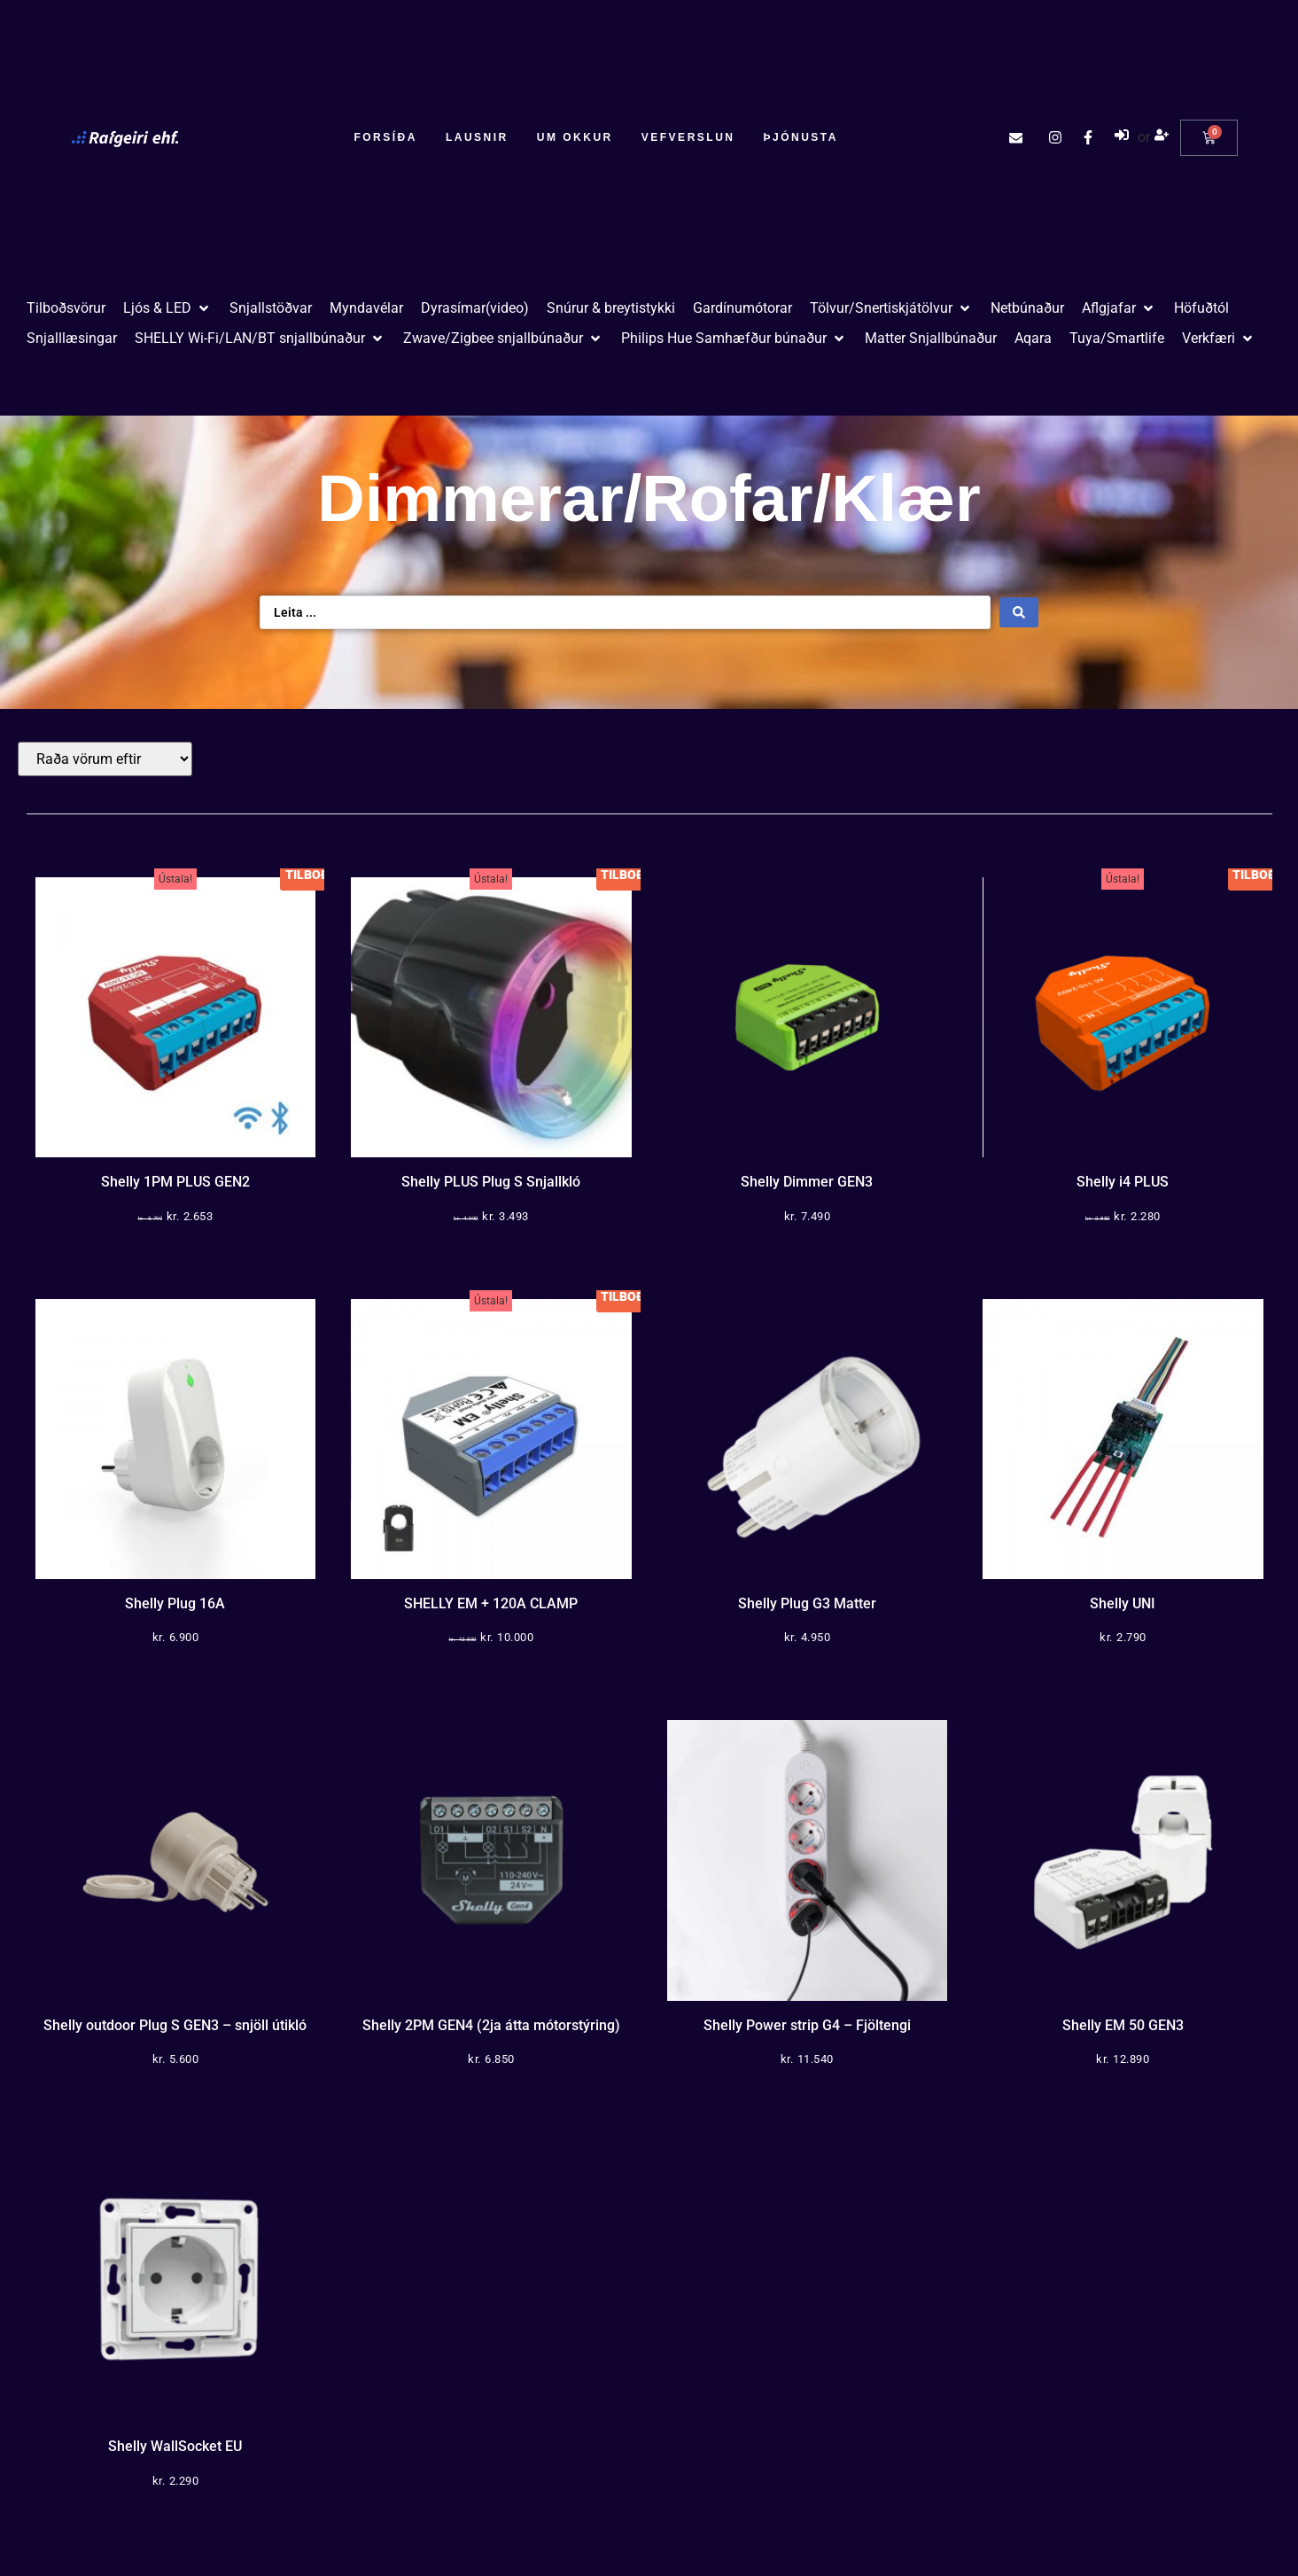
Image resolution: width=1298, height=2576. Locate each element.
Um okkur (575, 137)
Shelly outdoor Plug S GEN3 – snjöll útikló (175, 2025)
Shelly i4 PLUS (1122, 1181)
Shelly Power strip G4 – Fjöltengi (807, 2025)
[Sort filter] (105, 759)
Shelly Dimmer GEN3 (807, 1181)
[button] (167, 308)
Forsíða (385, 137)
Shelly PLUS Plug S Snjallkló (490, 1181)
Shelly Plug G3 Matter (807, 1603)
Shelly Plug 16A (175, 1603)
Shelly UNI (1122, 1603)
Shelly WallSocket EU (175, 2446)
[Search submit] (1018, 612)
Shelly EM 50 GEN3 (1123, 2025)
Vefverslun (688, 137)
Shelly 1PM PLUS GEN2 (175, 1181)
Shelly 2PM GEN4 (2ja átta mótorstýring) (491, 2025)
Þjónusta (800, 137)
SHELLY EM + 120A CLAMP (491, 1603)
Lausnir (477, 137)
